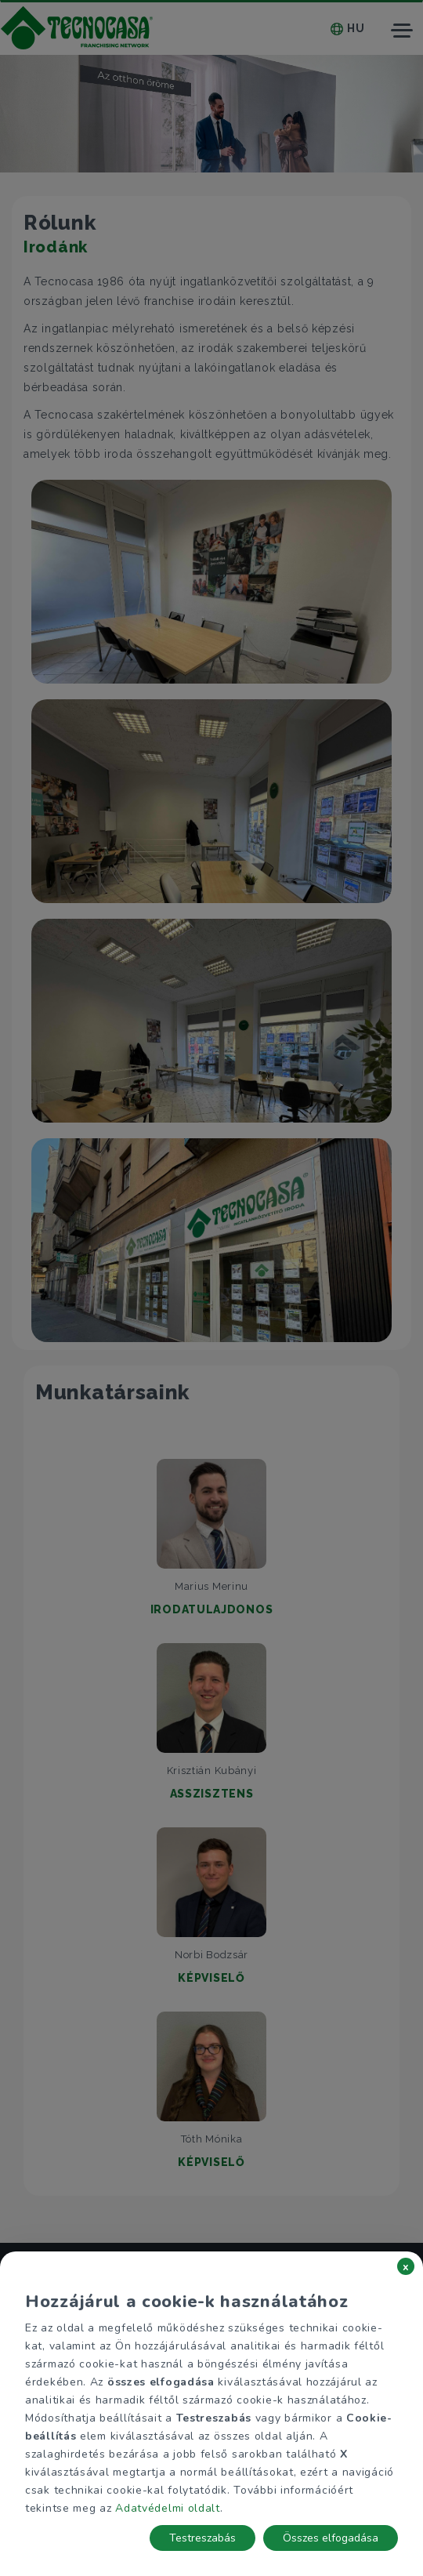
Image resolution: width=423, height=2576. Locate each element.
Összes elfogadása (330, 2538)
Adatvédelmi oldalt (167, 2508)
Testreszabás (202, 2538)
